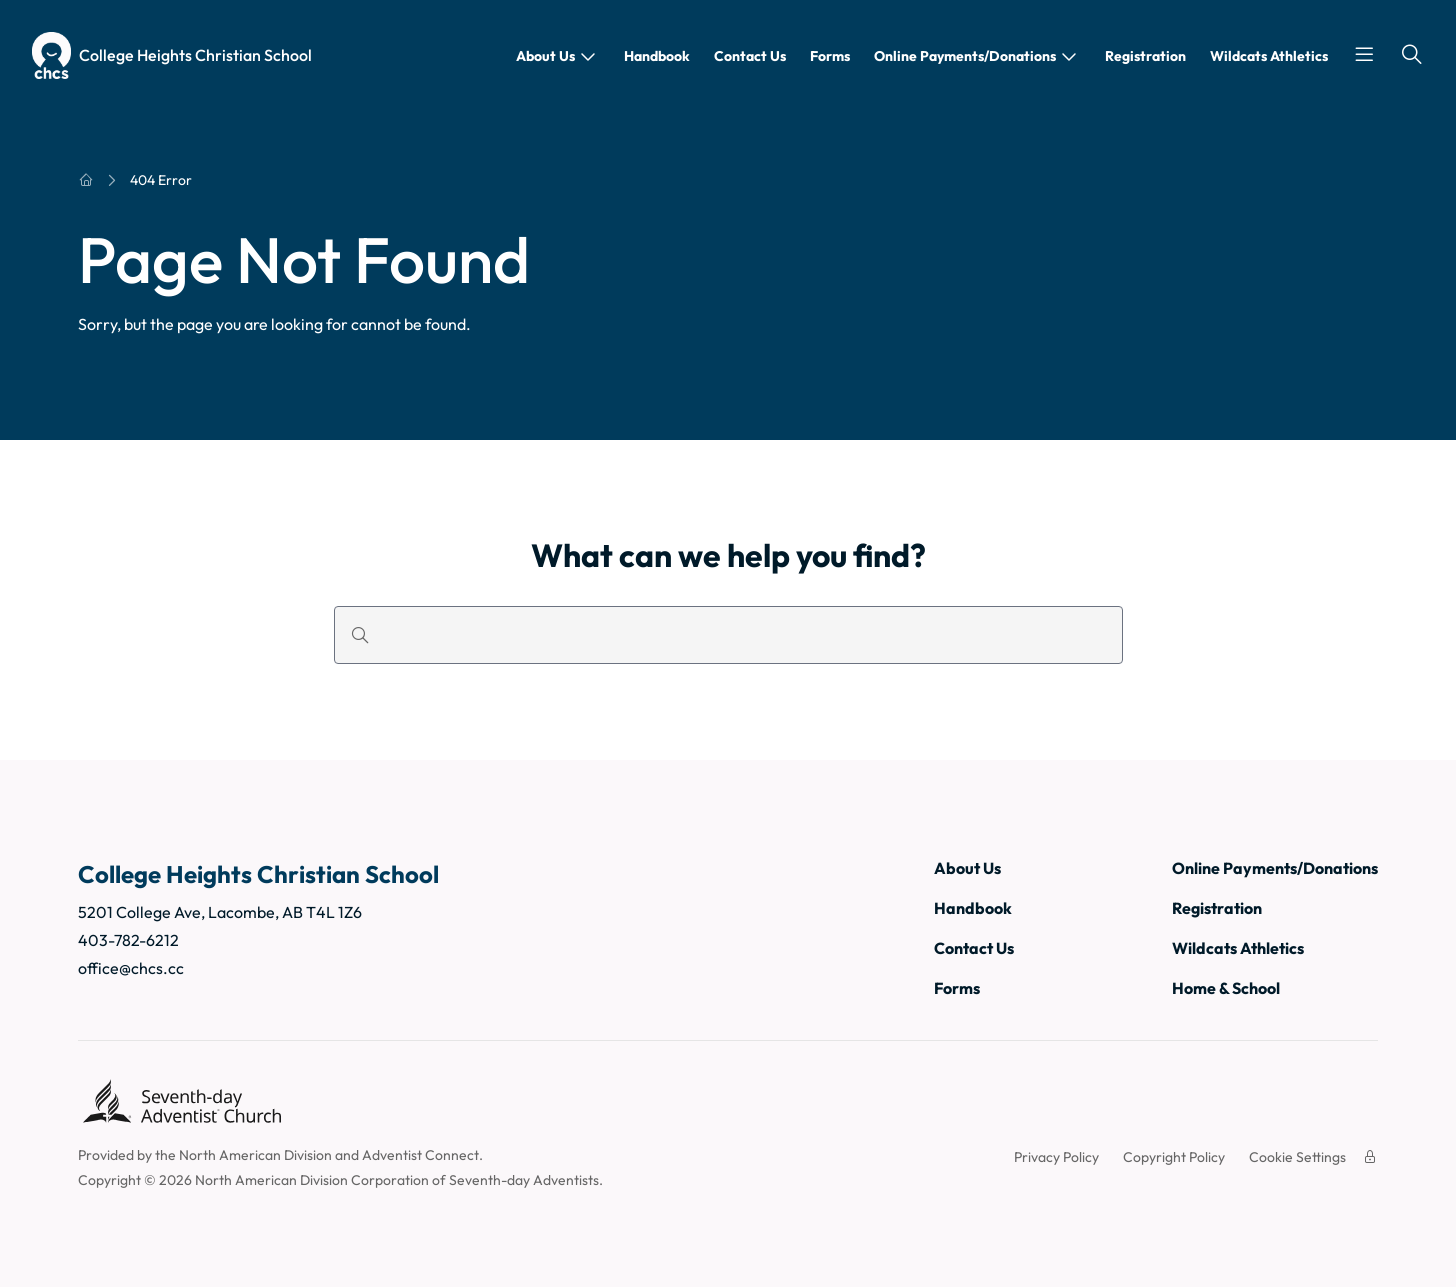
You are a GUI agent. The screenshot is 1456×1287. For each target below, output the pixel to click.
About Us (545, 56)
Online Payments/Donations (965, 56)
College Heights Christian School (195, 55)
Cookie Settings (1297, 1157)
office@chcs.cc (131, 968)
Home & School (1226, 988)
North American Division (255, 1155)
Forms (830, 56)
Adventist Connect (420, 1155)
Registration (1145, 56)
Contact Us (750, 56)
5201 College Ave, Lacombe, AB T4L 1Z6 (220, 912)
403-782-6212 (128, 940)
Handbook (657, 56)
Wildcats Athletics (1269, 56)
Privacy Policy (1056, 1157)
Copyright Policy (1174, 1157)
